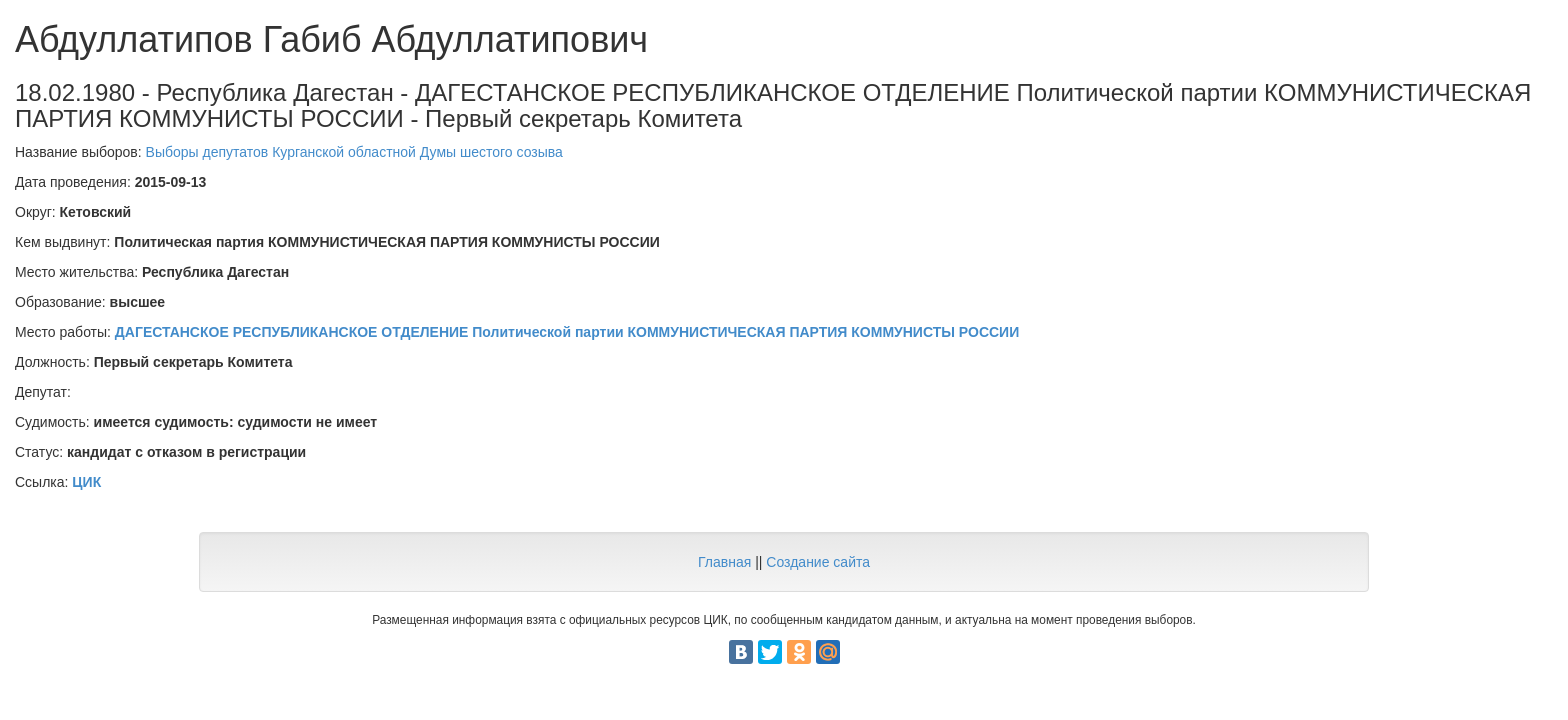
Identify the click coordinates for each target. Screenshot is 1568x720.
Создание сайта (818, 562)
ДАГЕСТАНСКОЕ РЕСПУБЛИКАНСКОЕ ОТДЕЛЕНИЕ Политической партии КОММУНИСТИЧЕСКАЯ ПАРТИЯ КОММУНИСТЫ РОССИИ (567, 332)
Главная (724, 562)
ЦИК (86, 482)
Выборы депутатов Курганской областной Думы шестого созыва (354, 152)
